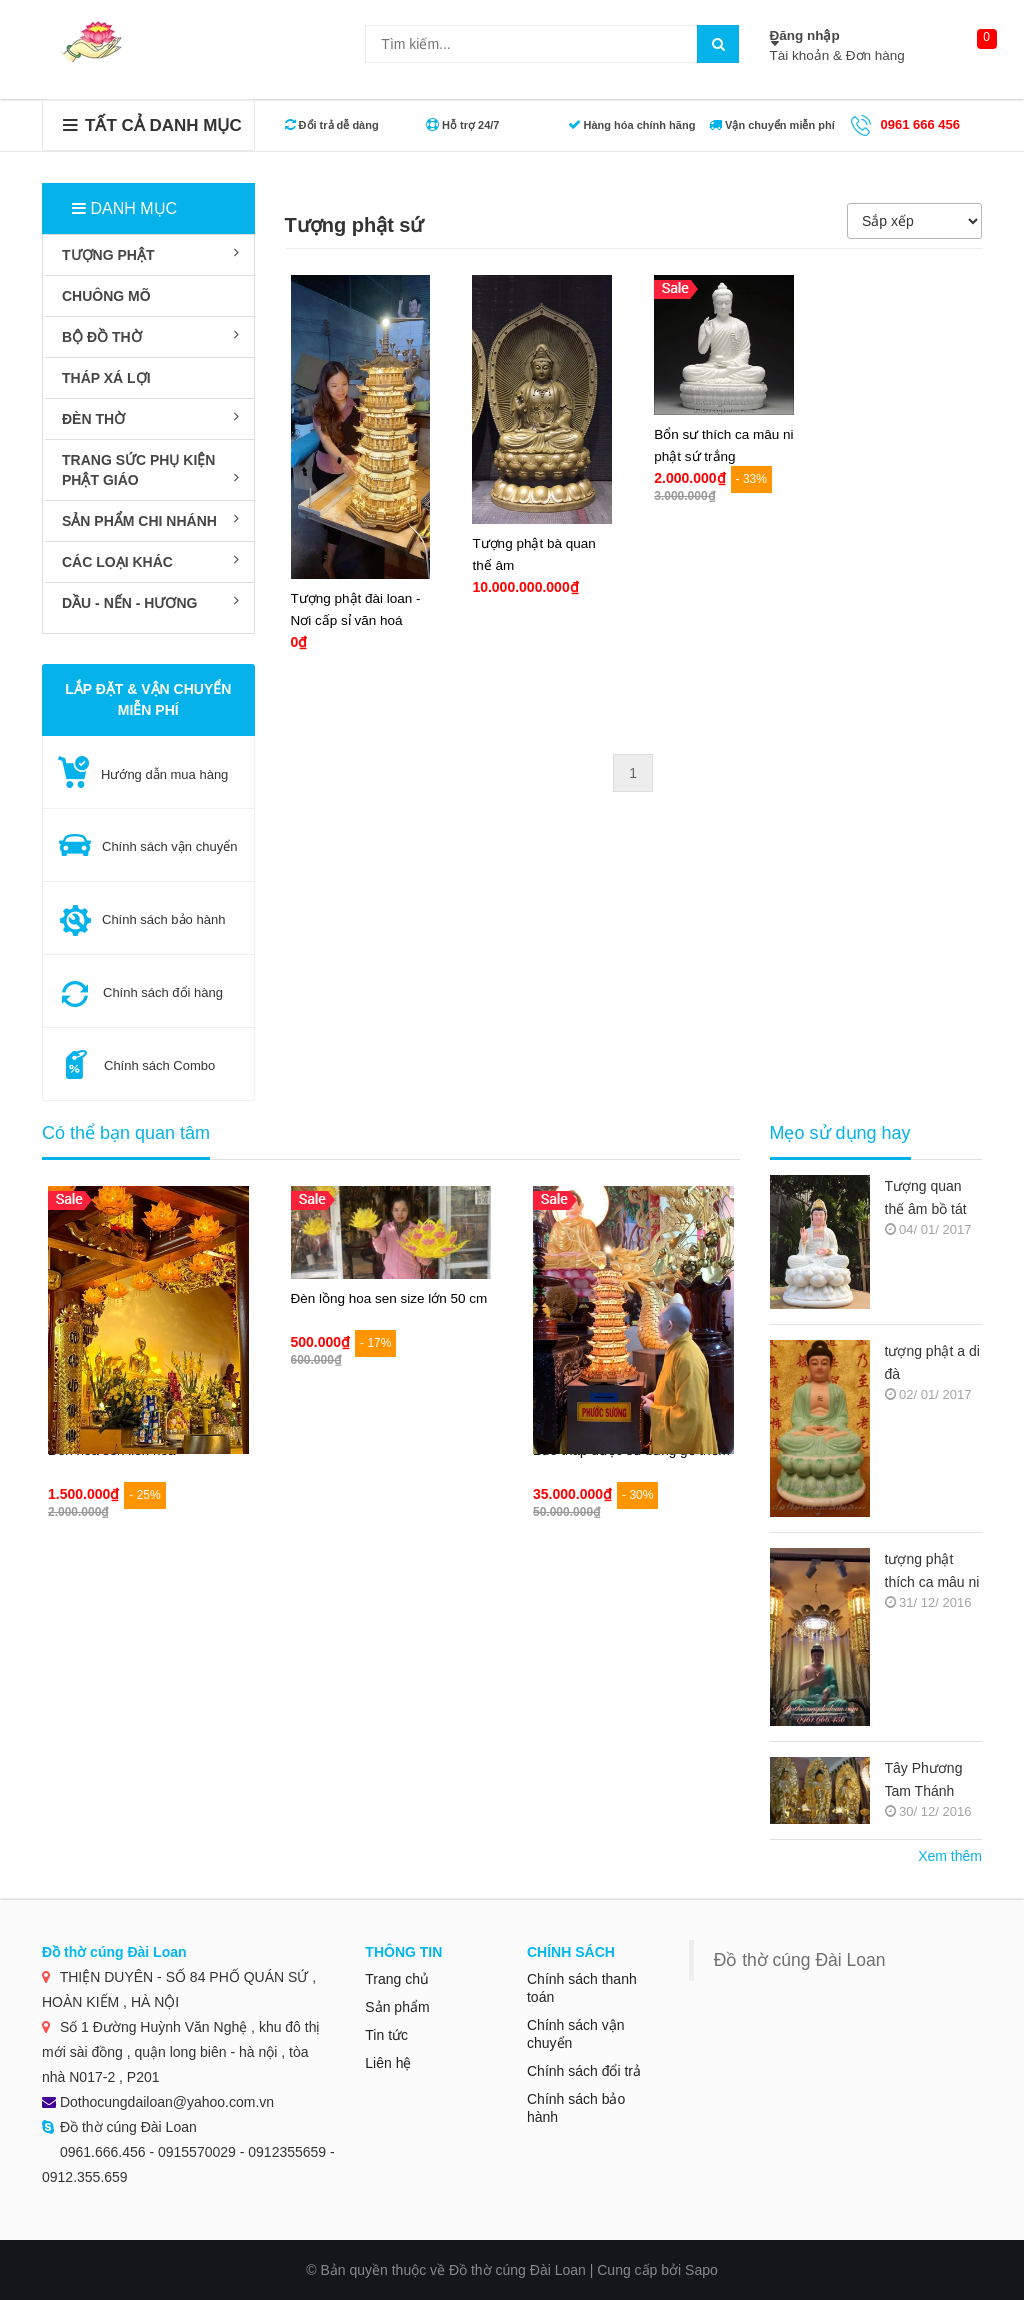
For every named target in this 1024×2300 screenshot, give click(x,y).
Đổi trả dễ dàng (332, 125)
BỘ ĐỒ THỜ (150, 336)
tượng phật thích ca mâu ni (932, 1570)
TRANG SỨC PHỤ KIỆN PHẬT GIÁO (150, 470)
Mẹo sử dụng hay (840, 1133)
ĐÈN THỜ (150, 418)
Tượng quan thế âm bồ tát (926, 1197)
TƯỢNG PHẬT (150, 254)
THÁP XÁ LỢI (106, 378)
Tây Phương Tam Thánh (924, 1779)
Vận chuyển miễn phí (772, 125)
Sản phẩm (397, 2007)
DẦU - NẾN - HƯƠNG (150, 602)
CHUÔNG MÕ (106, 296)
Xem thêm (950, 1856)
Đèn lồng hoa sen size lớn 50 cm (389, 1298)
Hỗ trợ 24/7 (462, 125)
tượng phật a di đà (932, 1362)
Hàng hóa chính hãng (632, 125)
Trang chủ (397, 1979)
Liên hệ (388, 2063)
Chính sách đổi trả (584, 2071)
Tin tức (386, 2035)
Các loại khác (150, 561)
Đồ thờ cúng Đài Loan (800, 1960)
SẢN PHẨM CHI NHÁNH (150, 520)
